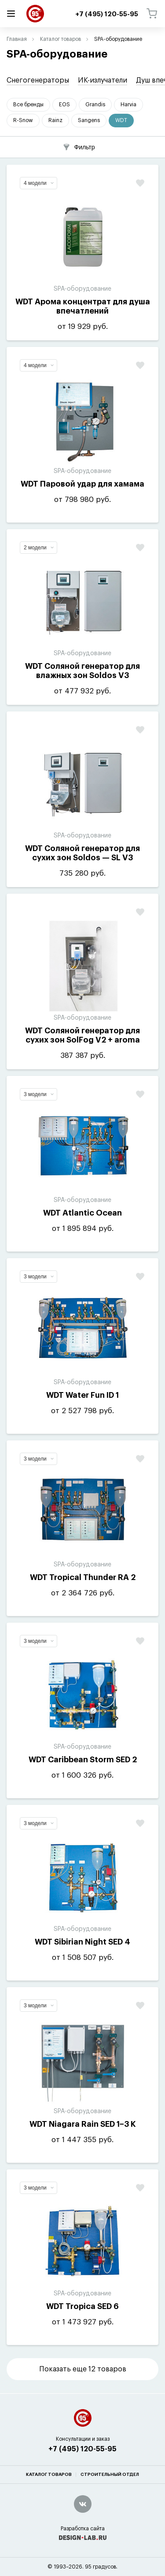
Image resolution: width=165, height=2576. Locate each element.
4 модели (39, 183)
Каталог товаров (60, 39)
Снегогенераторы (38, 80)
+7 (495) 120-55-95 (82, 2449)
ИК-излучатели (102, 80)
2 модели (39, 547)
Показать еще (82, 2369)
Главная (17, 39)
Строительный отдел (110, 2474)
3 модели (39, 1094)
